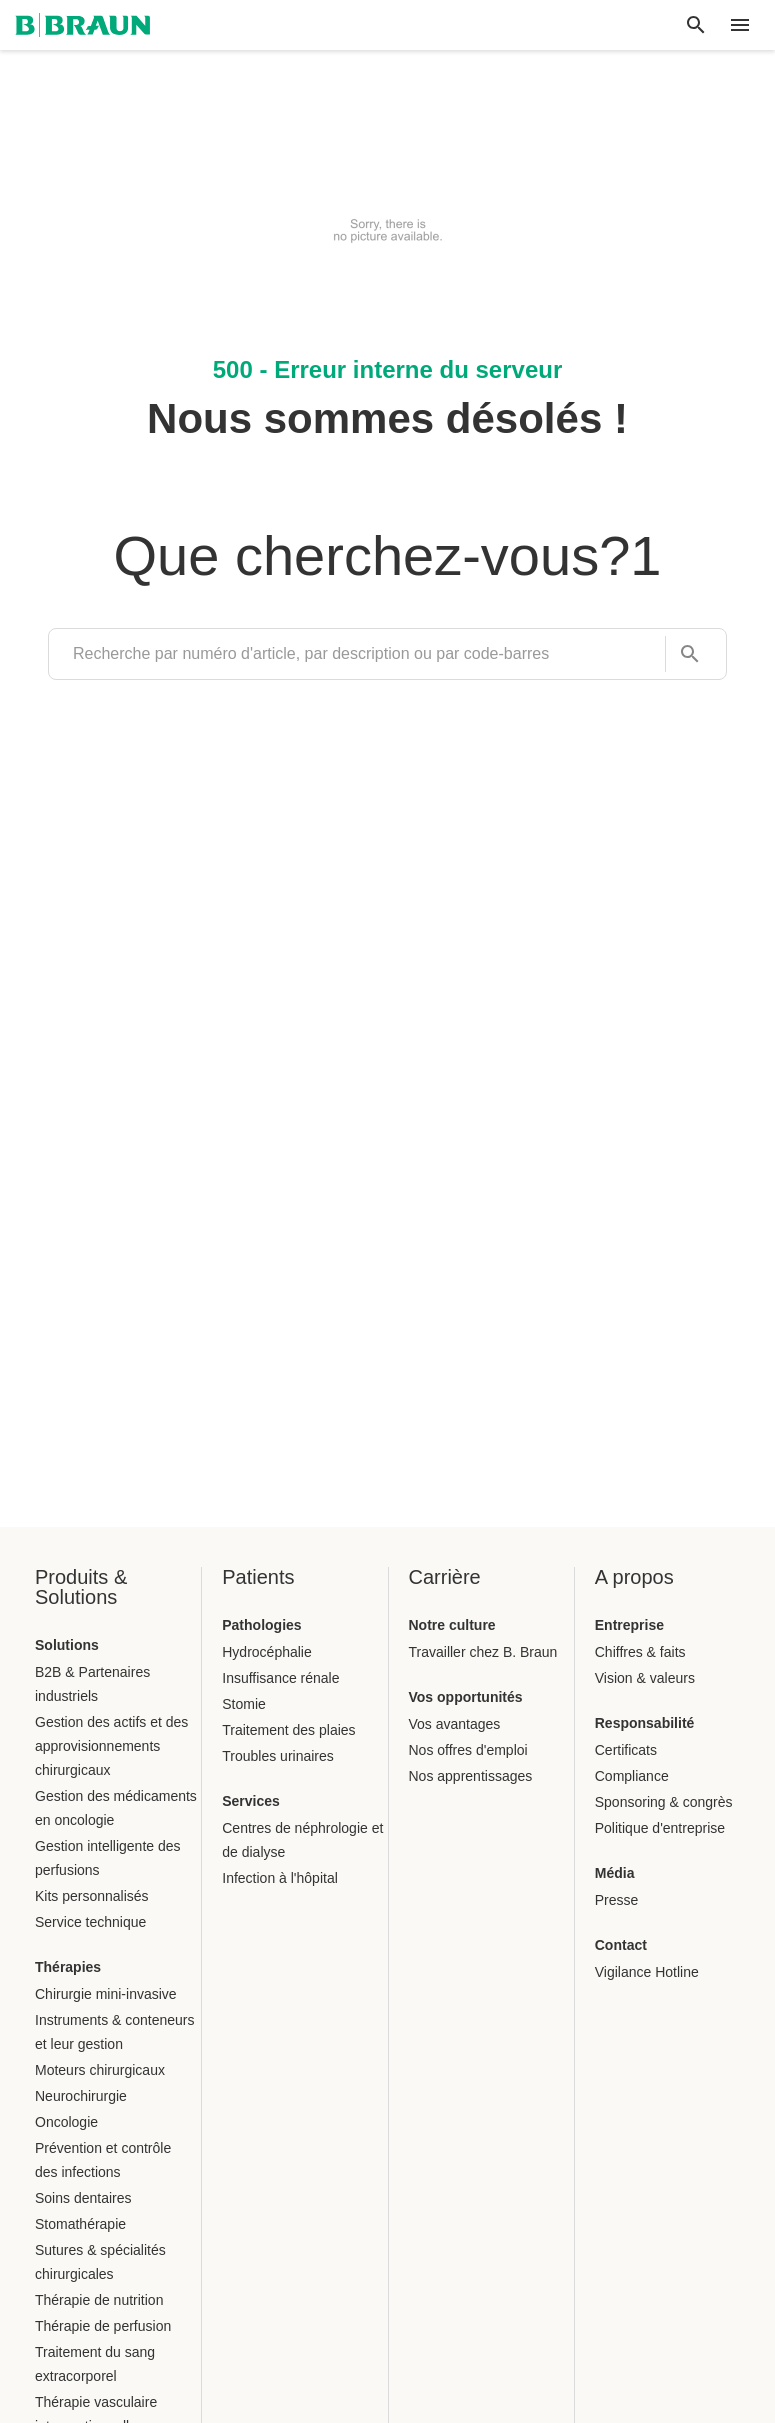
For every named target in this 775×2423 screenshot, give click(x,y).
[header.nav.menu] (740, 25)
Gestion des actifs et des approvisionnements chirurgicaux (111, 1746)
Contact (621, 1945)
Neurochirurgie (81, 2096)
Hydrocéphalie (267, 1652)
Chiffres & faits (640, 1652)
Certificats (626, 1750)
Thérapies (68, 1967)
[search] (357, 654)
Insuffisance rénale (280, 1678)
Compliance (632, 1776)
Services (251, 1801)
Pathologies (261, 1625)
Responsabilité (645, 1723)
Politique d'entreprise (660, 1828)
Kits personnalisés (92, 1896)
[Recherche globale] (696, 25)
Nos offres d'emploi (468, 1750)
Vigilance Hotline (647, 1972)
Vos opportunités (466, 1697)
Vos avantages (455, 1724)
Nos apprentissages (471, 1776)
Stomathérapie (80, 2224)
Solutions (67, 1645)
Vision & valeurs (645, 1678)
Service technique (90, 1922)
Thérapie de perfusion (103, 2326)
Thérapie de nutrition (99, 2300)
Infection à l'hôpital (280, 1878)
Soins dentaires (83, 2198)
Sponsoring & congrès (664, 1802)
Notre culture (452, 1625)
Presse (617, 1900)
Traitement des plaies (288, 1730)
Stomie (244, 1704)
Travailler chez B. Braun (483, 1652)
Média (615, 1873)
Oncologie (66, 2122)
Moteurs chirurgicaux (100, 2070)
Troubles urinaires (278, 1756)
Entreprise (629, 1625)
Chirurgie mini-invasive (106, 1994)
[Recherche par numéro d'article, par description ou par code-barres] (684, 654)
